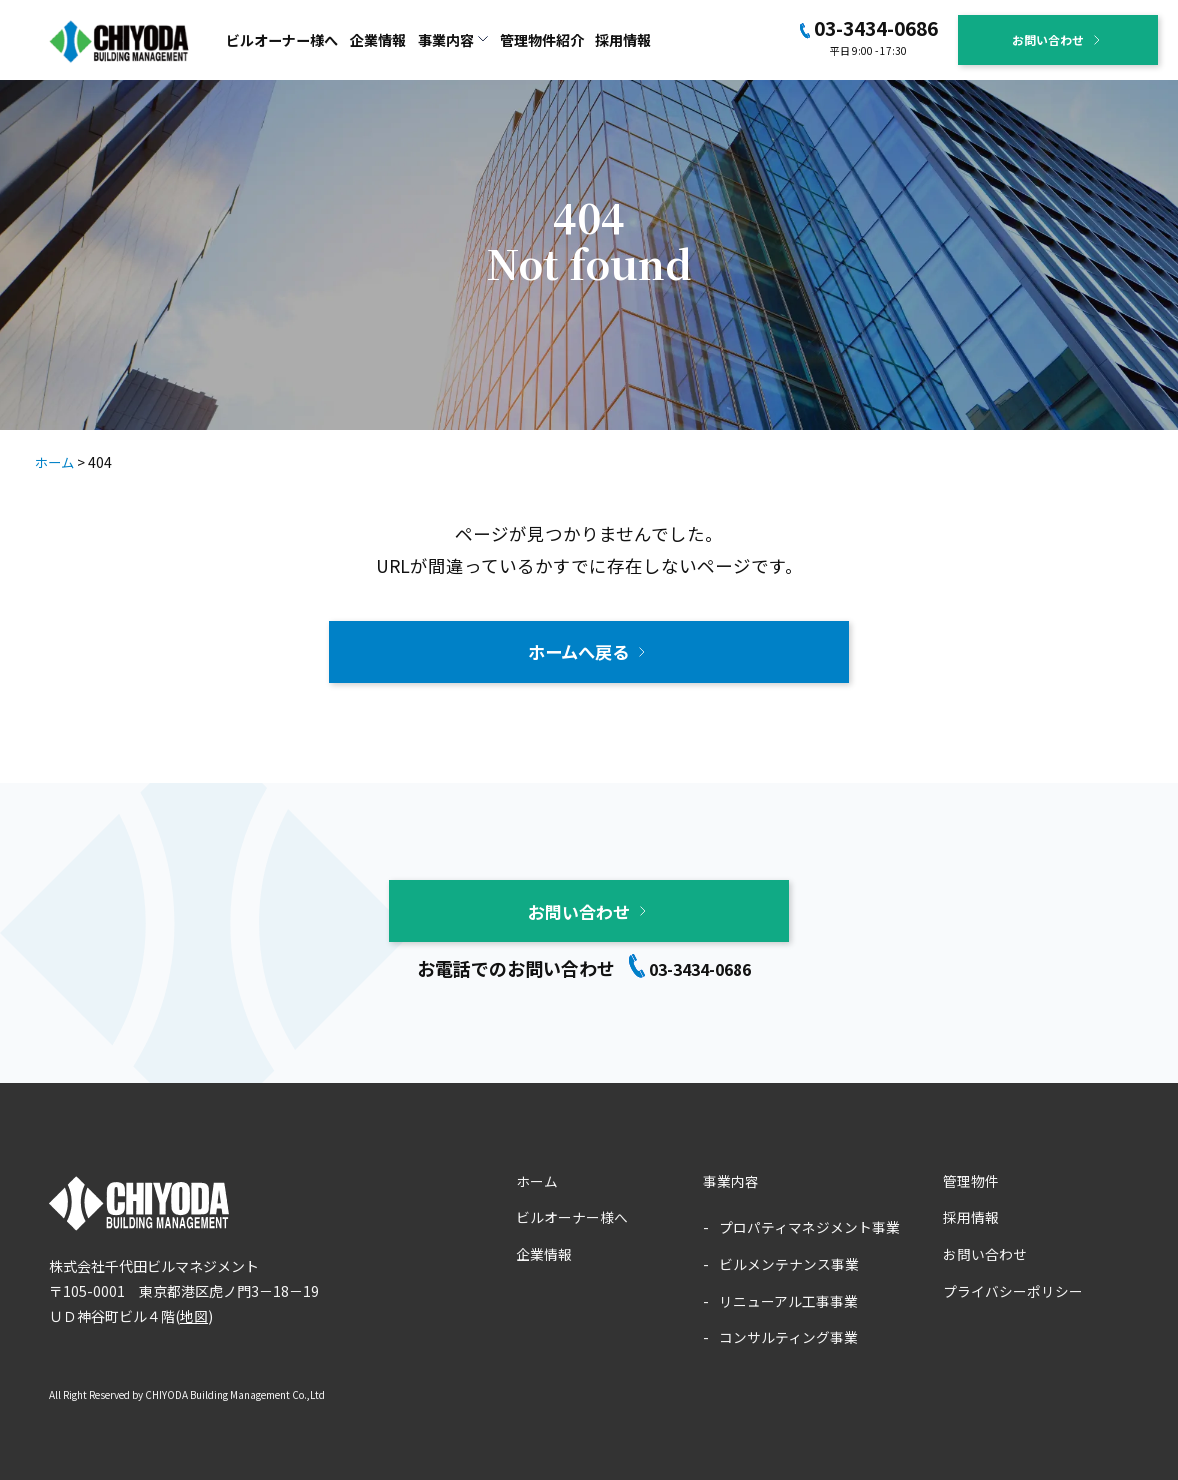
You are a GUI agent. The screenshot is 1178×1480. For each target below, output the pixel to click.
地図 (194, 1313)
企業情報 (378, 40)
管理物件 (971, 1179)
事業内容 (731, 1179)
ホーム (537, 1179)
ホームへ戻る (579, 650)
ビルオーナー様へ (282, 40)
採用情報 (623, 40)
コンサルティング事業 (788, 1334)
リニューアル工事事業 (788, 1298)
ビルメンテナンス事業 (789, 1262)
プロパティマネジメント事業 (809, 1225)
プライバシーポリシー (1013, 1288)
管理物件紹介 (542, 40)
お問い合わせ (1048, 39)
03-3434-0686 (876, 27)
